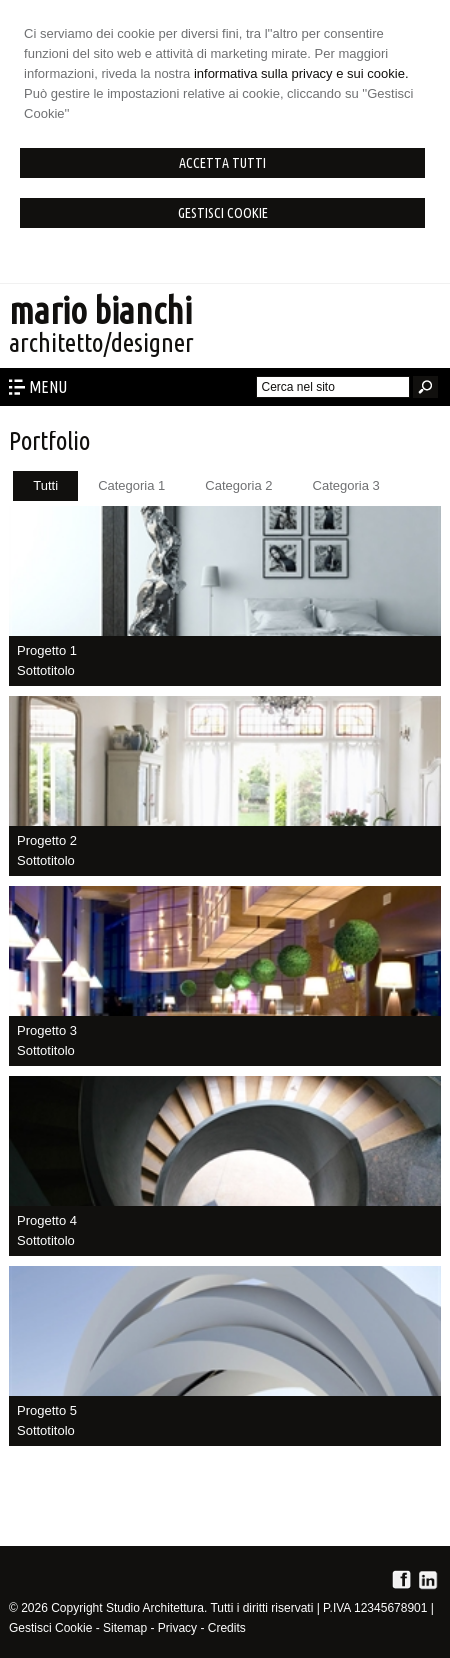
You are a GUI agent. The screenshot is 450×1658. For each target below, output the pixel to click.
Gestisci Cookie (223, 213)
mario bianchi (100, 310)
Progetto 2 (47, 840)
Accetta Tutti (222, 163)
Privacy (177, 1628)
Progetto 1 (47, 650)
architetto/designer (101, 342)
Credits (227, 1628)
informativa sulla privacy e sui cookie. (301, 73)
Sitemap (125, 1628)
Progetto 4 (47, 1220)
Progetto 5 (47, 1410)
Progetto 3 (47, 1030)
